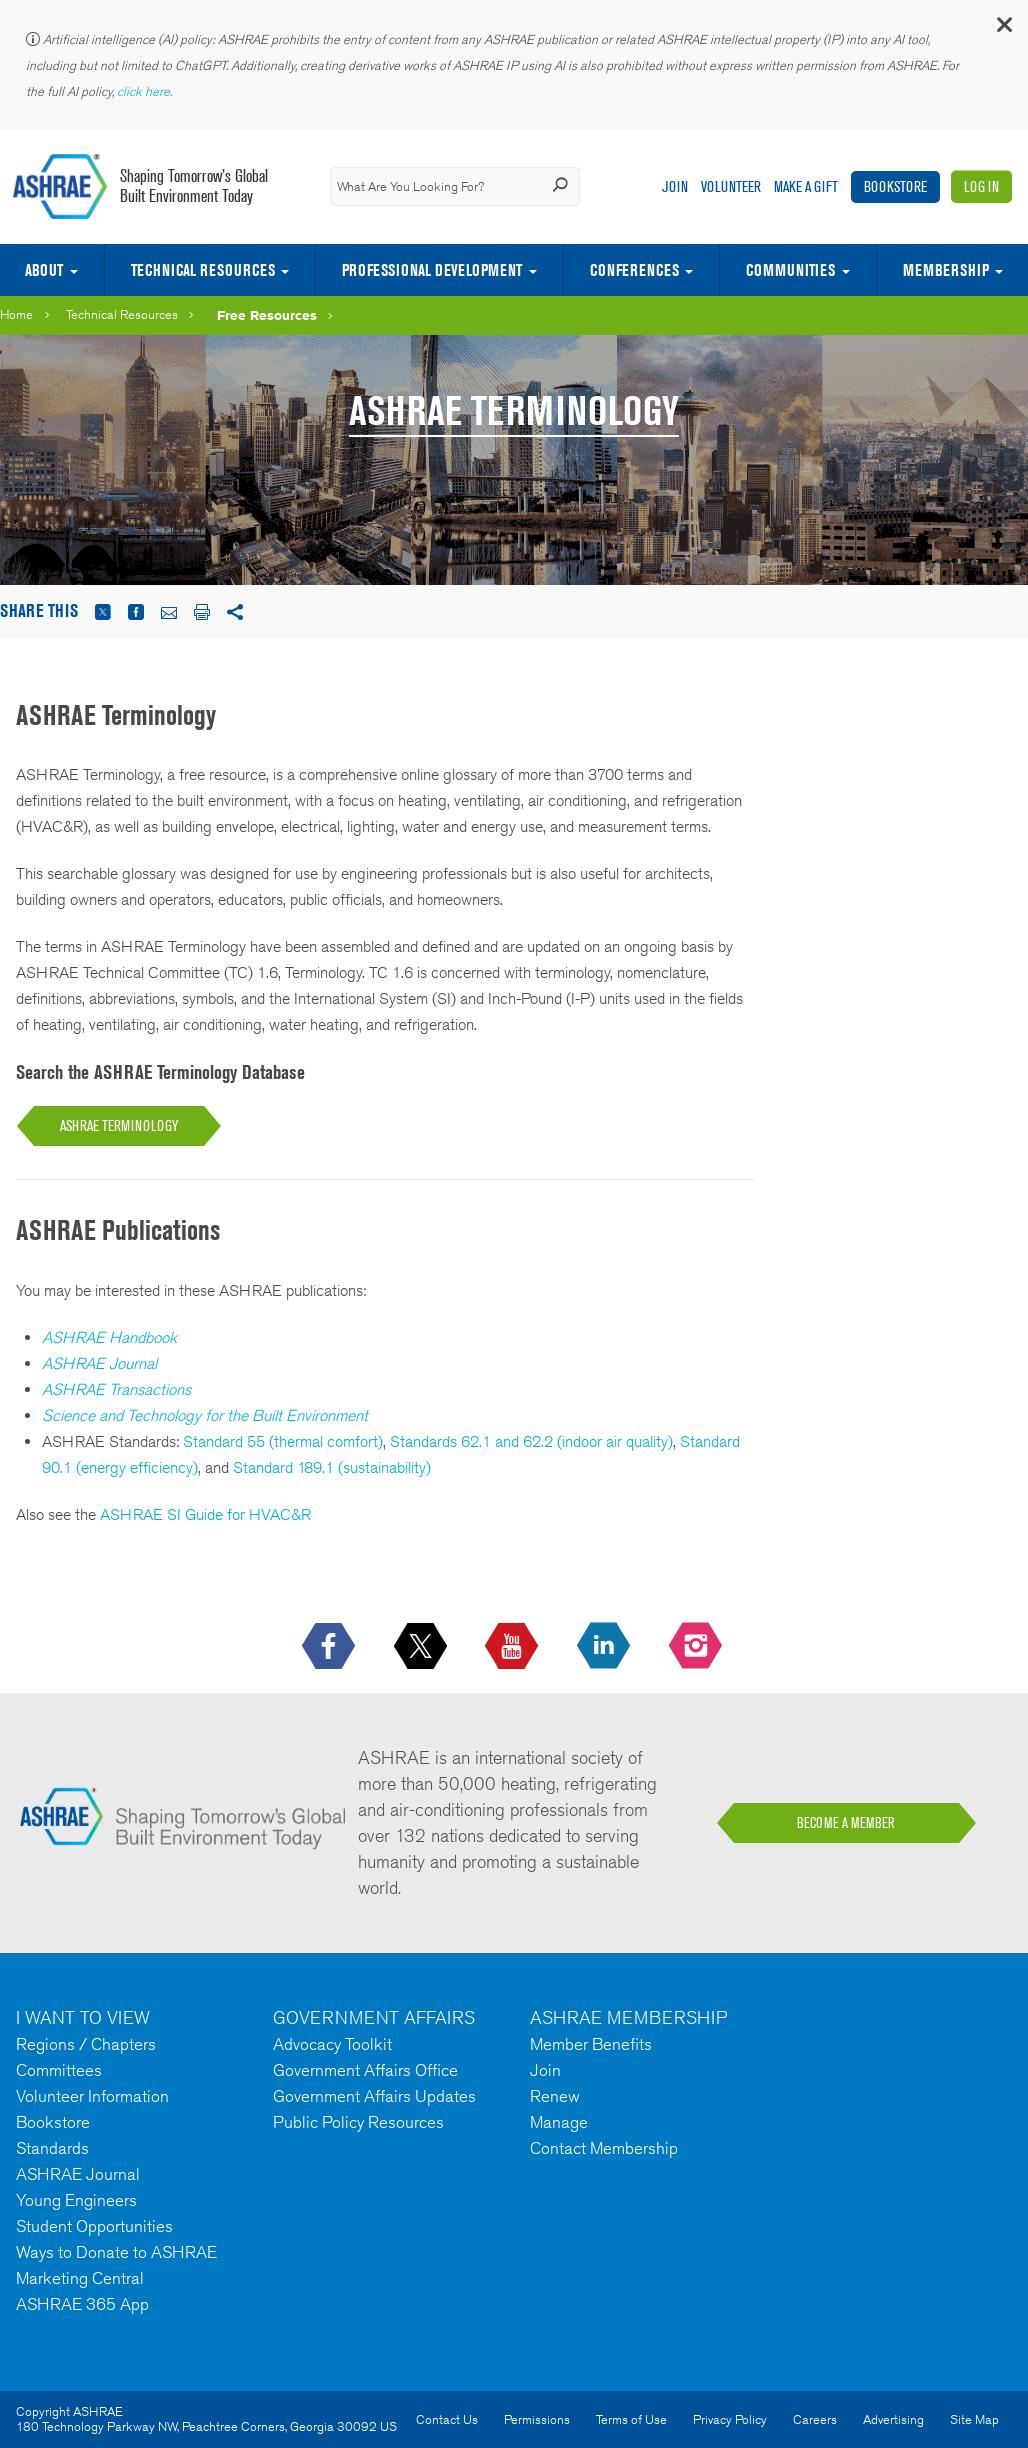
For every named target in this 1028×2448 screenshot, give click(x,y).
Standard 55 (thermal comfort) (283, 1441)
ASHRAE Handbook (109, 1337)
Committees (59, 2070)
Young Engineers (76, 2200)
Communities (790, 270)
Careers (815, 2419)
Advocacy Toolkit (332, 2044)
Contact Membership (604, 2148)
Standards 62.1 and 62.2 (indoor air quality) (531, 1441)
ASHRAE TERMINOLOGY (119, 1125)
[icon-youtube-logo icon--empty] (513, 1647)
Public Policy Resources (358, 2122)
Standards (52, 2148)
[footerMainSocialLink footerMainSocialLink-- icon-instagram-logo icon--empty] (697, 1647)
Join (675, 186)
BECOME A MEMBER (846, 1823)
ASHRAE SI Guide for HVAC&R (205, 1514)
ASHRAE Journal (99, 1363)
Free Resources (267, 315)
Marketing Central (80, 2278)
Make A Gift (806, 186)
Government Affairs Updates (374, 2096)
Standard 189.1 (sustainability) (332, 1467)
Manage (559, 2122)
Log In (981, 186)
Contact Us (447, 2419)
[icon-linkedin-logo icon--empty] (605, 1647)
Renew (555, 2096)
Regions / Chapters (86, 2044)
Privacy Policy (730, 2419)
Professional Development (432, 270)
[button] (1003, 29)
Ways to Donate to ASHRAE (116, 2252)
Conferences (634, 270)
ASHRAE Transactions (116, 1389)
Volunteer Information (92, 2096)
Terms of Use (631, 2419)
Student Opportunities (94, 2226)
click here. (146, 91)
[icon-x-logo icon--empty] (422, 1647)
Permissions (537, 2419)
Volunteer (731, 186)
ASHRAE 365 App (82, 2304)
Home (16, 314)
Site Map (974, 2419)
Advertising (893, 2419)
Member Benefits (591, 2044)
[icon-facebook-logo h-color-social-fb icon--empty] (330, 1647)
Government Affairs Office (365, 2070)
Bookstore (895, 186)
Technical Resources (203, 270)
